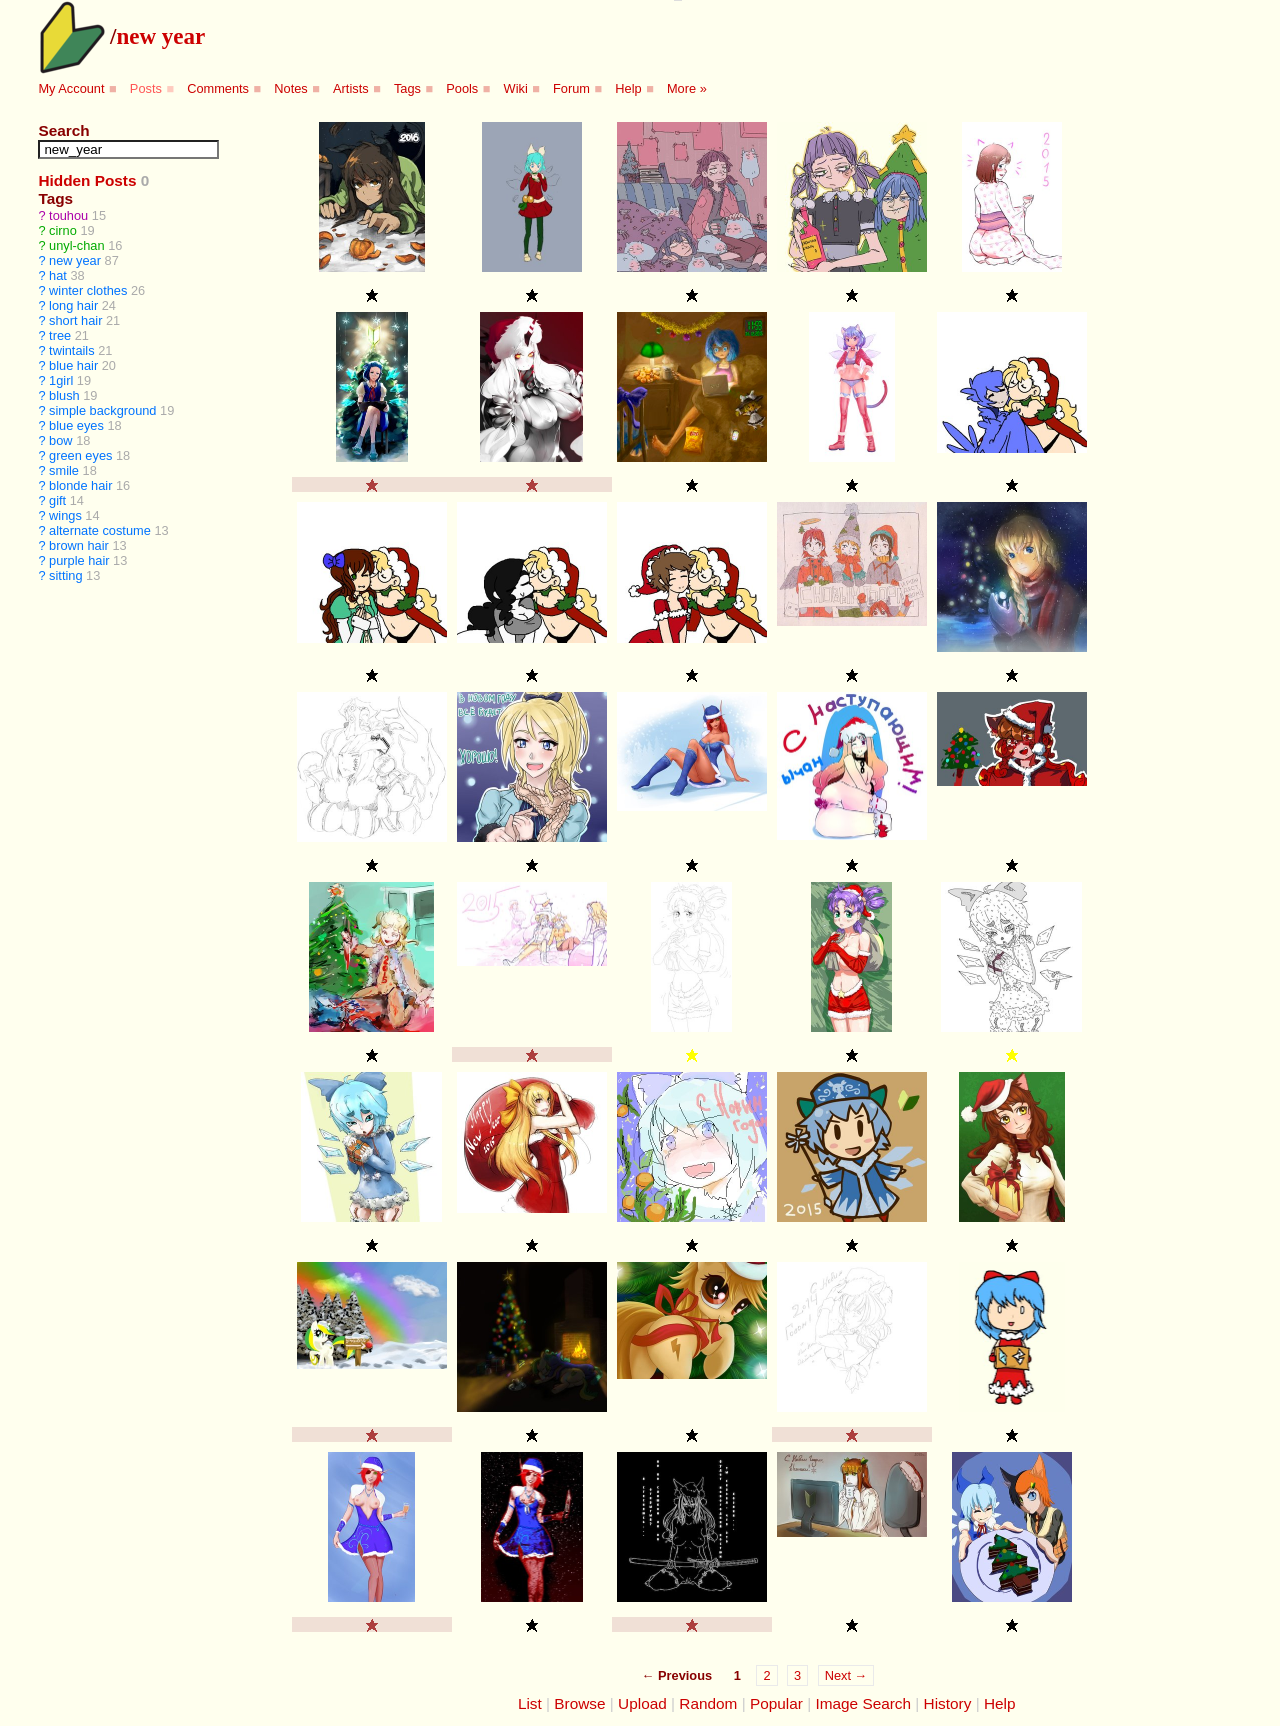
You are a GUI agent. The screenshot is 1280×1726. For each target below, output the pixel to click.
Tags (407, 88)
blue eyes (76, 425)
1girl (61, 380)
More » (687, 88)
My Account (71, 88)
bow (60, 440)
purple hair (79, 560)
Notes (290, 88)
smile (64, 470)
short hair (75, 320)
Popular (776, 1703)
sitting (65, 575)
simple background (102, 410)
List (530, 1703)
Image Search (863, 1703)
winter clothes (88, 290)
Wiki (516, 88)
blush (64, 395)
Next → (846, 1675)
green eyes (80, 455)
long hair (73, 305)
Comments (218, 88)
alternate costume (100, 530)
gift (57, 500)
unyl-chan (77, 245)
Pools (462, 88)
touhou (68, 215)
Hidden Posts (87, 180)
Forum (571, 88)
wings (65, 515)
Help (628, 88)
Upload (642, 1703)
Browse (579, 1703)
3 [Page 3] (797, 1675)
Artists (351, 88)
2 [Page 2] (766, 1675)
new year (160, 36)
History (948, 1703)
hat (58, 275)
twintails (72, 350)
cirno (63, 230)
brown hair (79, 545)
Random (708, 1703)
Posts (146, 88)
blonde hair (80, 485)
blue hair (73, 365)
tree (60, 335)
